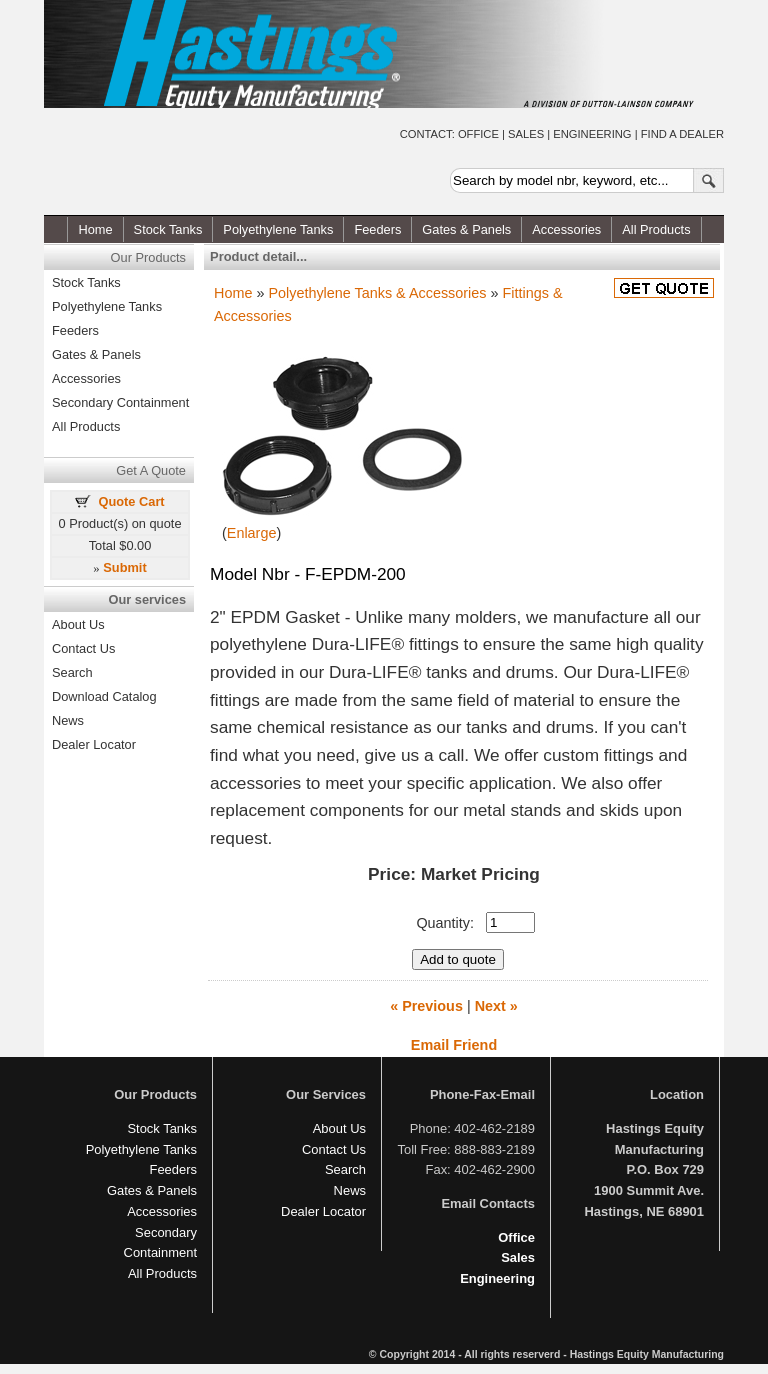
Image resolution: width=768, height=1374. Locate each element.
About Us (78, 624)
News (68, 720)
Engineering (497, 1278)
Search (72, 672)
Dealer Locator (94, 744)
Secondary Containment (120, 402)
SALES (526, 134)
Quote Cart (132, 501)
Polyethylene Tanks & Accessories (377, 293)
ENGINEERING (592, 134)
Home (95, 229)
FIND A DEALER (682, 134)
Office (516, 1237)
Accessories (566, 229)
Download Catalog (104, 696)
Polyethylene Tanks (278, 229)
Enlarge (252, 533)
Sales (518, 1257)
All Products (656, 229)
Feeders (377, 229)
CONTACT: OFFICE (449, 134)
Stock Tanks (168, 229)
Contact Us (83, 648)
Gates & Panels (466, 229)
